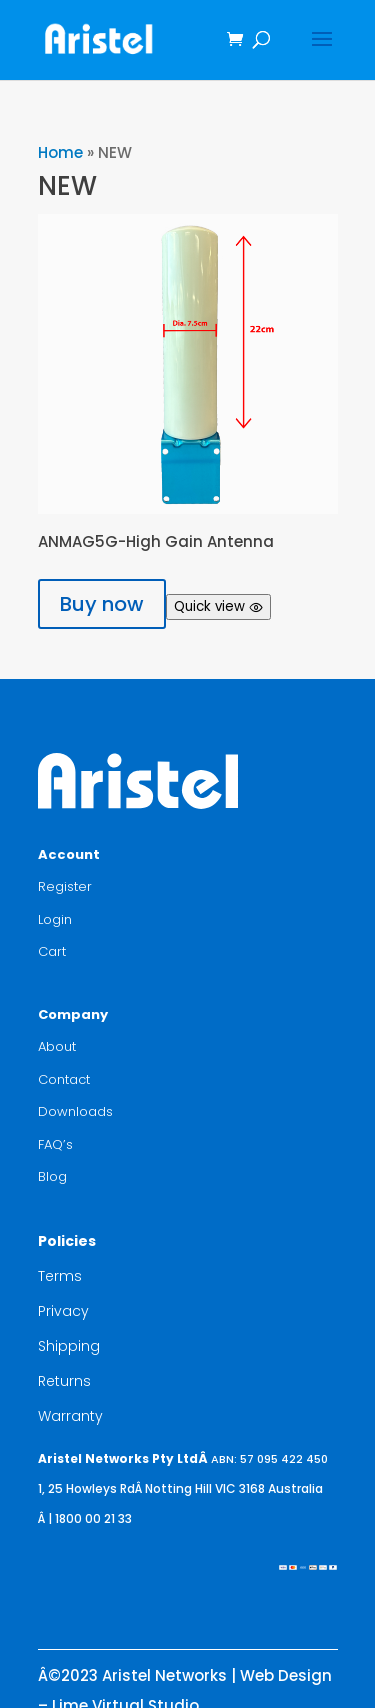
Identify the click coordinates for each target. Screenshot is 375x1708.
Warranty (70, 1416)
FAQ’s (55, 1144)
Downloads (75, 1111)
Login (55, 919)
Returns (64, 1381)
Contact (64, 1079)
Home (60, 152)
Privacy (63, 1311)
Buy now (102, 604)
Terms (60, 1276)
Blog (52, 1176)
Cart (52, 951)
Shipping (69, 1346)
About (57, 1046)
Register (65, 886)
